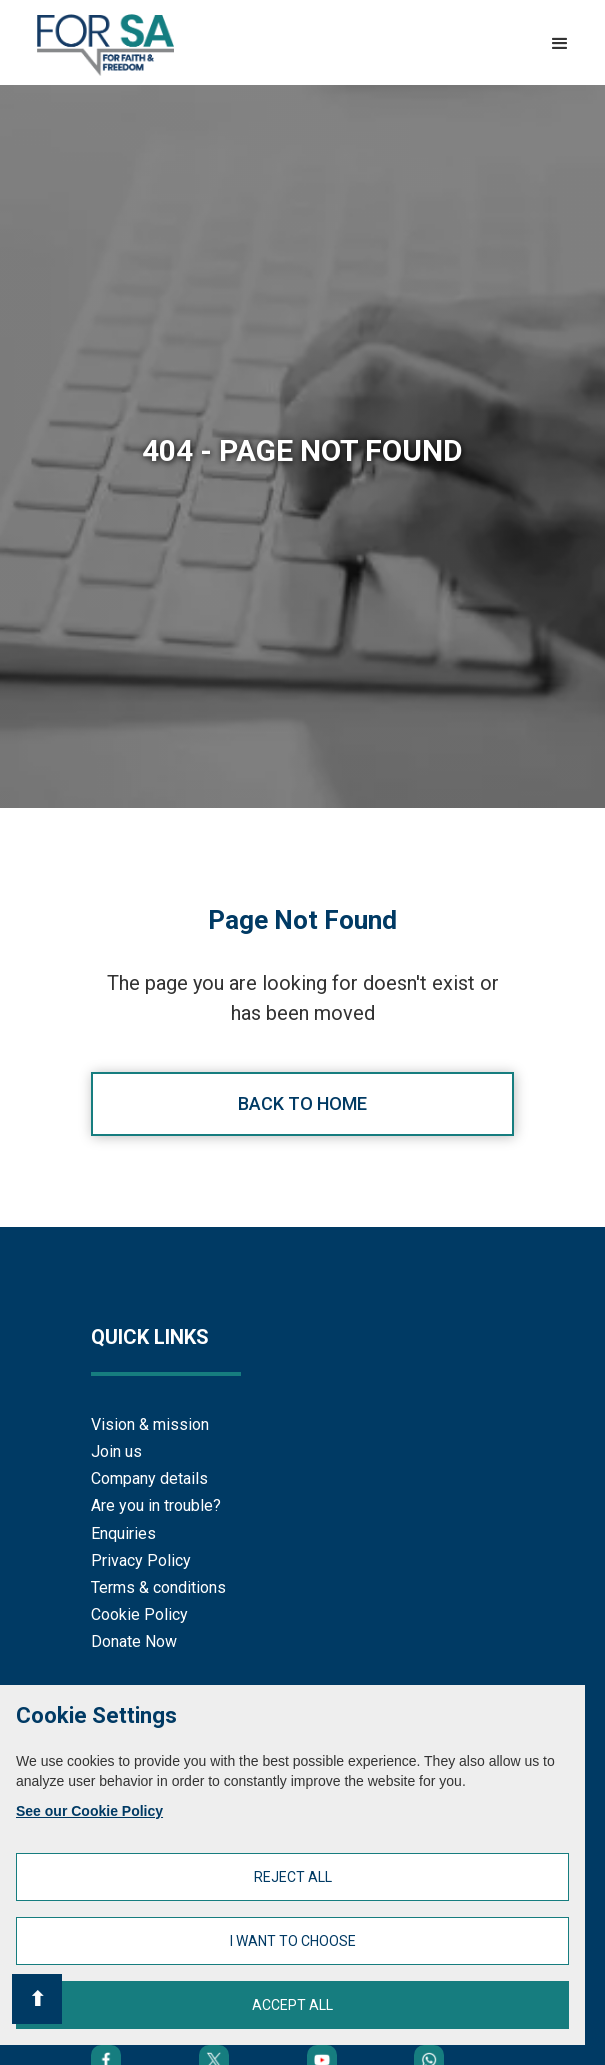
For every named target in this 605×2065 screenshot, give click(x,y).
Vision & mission (150, 1424)
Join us (116, 1451)
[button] (560, 44)
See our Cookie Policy (89, 1811)
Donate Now (134, 1641)
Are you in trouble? (156, 1505)
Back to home (302, 1103)
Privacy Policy (141, 1560)
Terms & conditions (158, 1587)
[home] (100, 45)
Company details (149, 1478)
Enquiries (123, 1533)
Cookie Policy (139, 1614)
